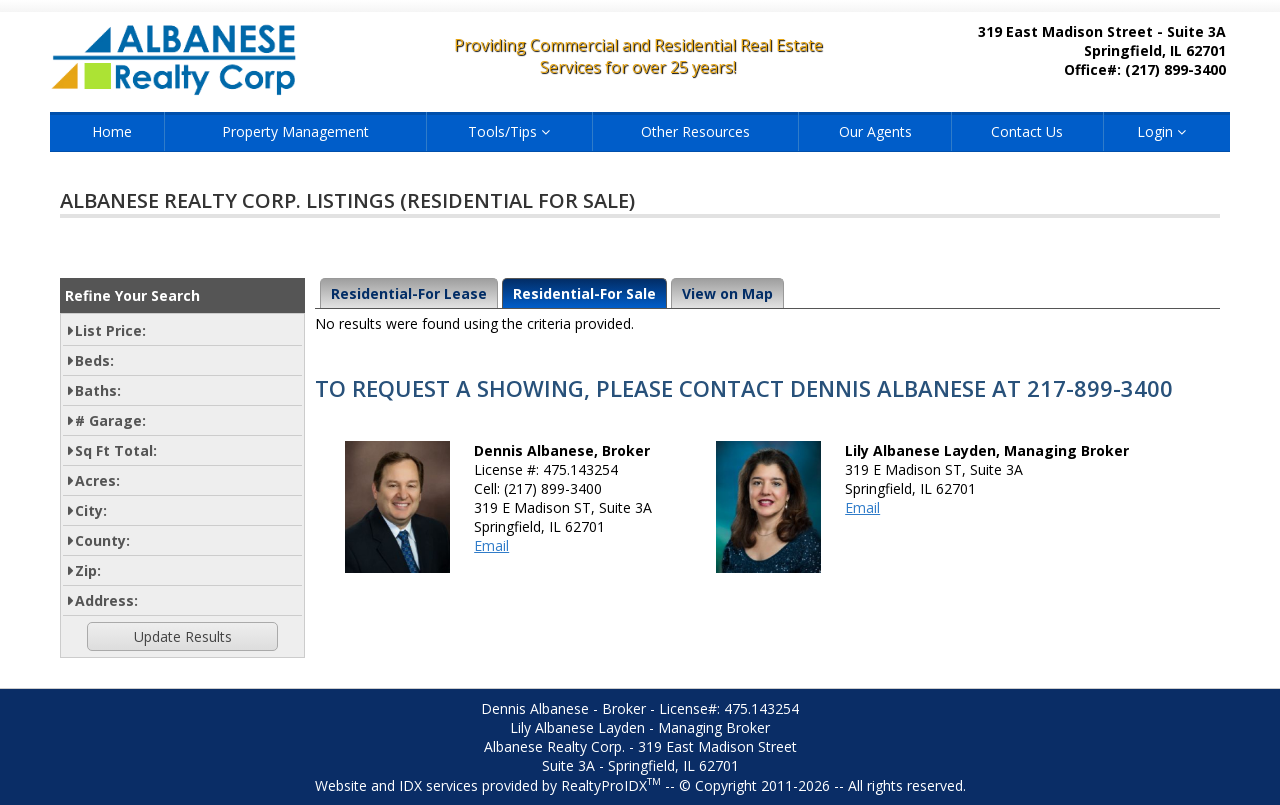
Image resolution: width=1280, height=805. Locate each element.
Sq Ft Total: (116, 450)
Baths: (98, 390)
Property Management (295, 131)
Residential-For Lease (409, 293)
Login (1161, 131)
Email (491, 545)
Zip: (88, 570)
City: (91, 510)
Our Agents (875, 131)
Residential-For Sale (584, 293)
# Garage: (110, 420)
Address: (106, 600)
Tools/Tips (509, 131)
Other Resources (695, 131)
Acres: (97, 480)
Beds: (94, 360)
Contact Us (1027, 131)
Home (112, 131)
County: (102, 540)
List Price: (110, 330)
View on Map (727, 293)
